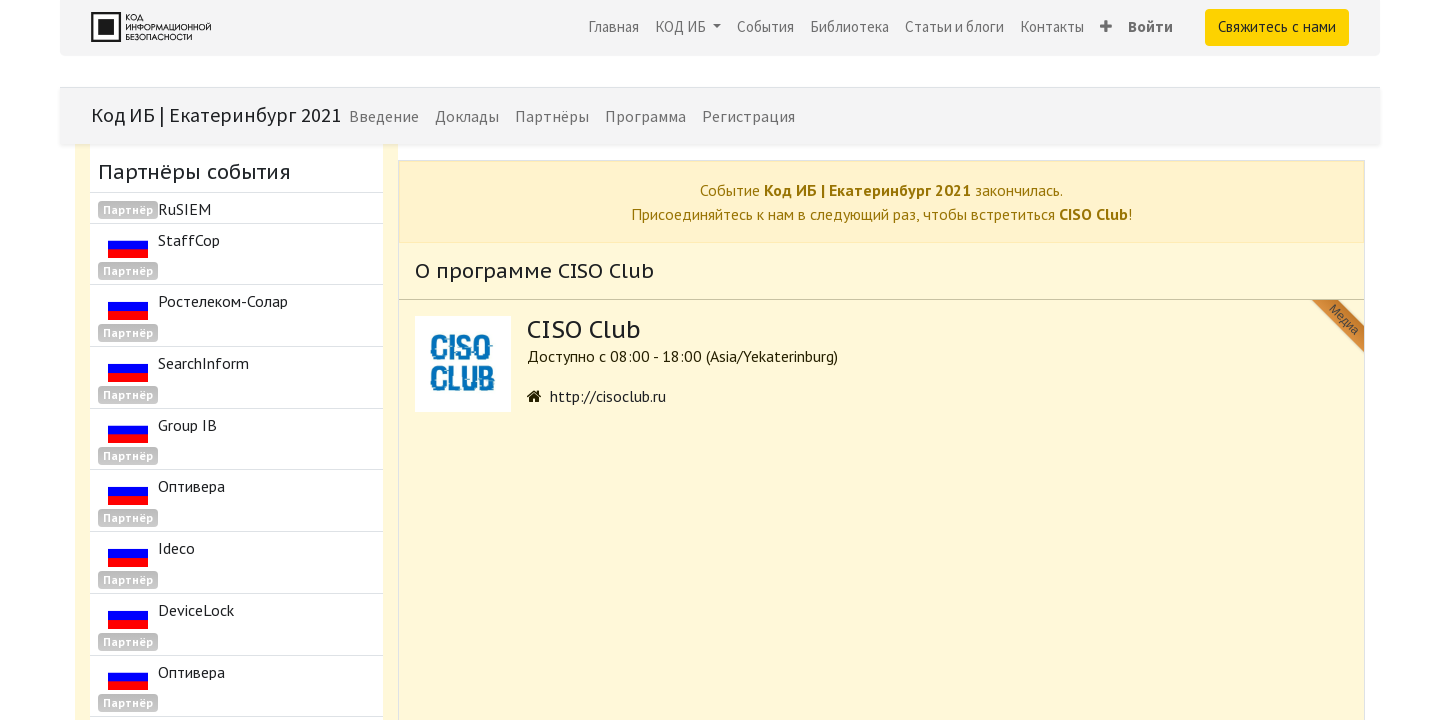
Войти (1150, 26)
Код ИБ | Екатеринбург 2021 (216, 114)
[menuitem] (613, 27)
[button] (1106, 27)
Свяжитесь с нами (1277, 26)
